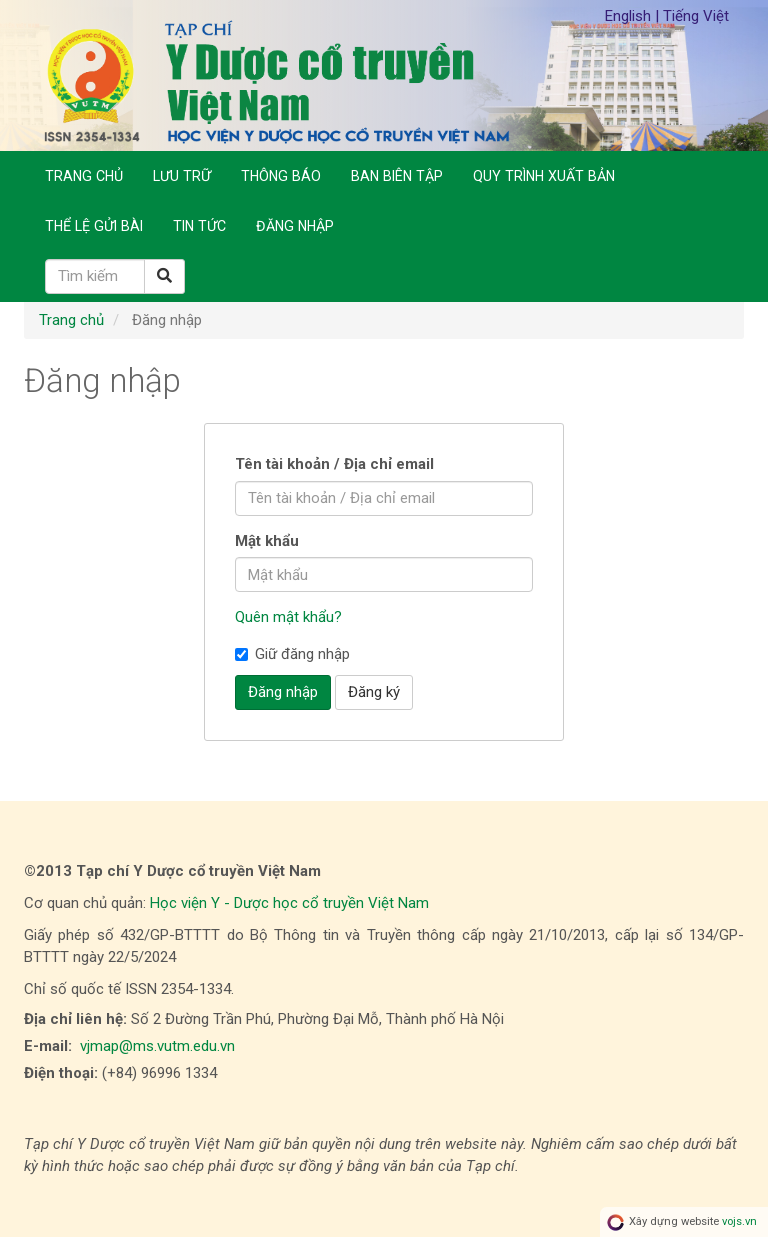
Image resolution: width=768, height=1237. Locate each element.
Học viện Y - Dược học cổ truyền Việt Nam (289, 903)
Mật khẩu (267, 541)
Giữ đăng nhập (292, 654)
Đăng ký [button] (374, 692)
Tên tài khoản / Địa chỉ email (334, 464)
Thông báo (281, 176)
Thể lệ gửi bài (94, 226)
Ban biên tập (397, 176)
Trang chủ (84, 176)
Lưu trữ (182, 176)
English (630, 16)
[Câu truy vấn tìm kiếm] (95, 276)
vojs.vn (739, 1221)
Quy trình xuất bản (544, 176)
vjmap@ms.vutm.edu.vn (157, 1046)
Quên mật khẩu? (288, 617)
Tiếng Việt (696, 16)
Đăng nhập (295, 226)
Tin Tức (199, 226)
